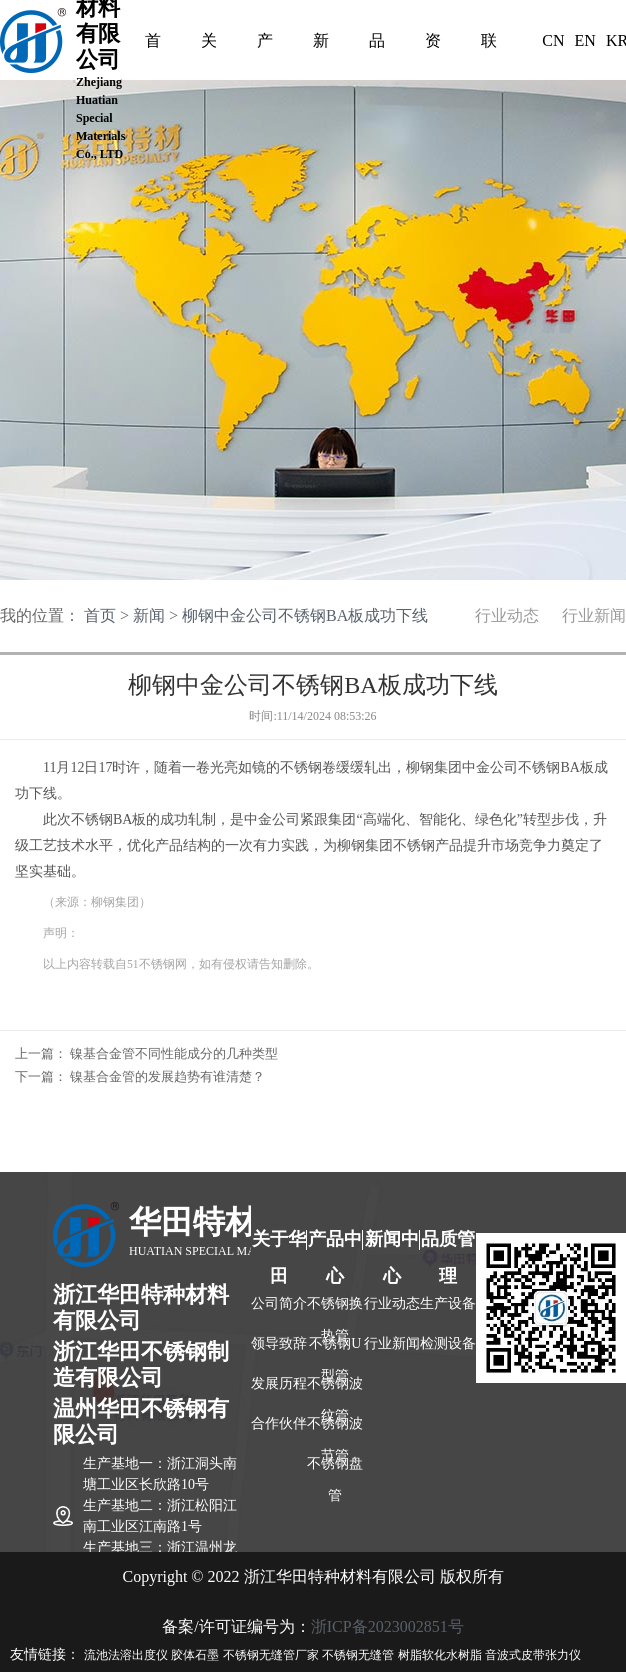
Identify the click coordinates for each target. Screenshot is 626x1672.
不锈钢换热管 (335, 1312)
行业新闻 (594, 615)
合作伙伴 (279, 1423)
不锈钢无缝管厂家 (271, 1655)
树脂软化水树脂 (440, 1655)
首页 (153, 45)
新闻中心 (321, 45)
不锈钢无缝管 (358, 1655)
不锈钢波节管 (335, 1432)
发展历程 (279, 1383)
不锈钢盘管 (335, 1472)
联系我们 (489, 45)
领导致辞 (279, 1343)
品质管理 (377, 45)
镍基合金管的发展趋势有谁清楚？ (167, 1076)
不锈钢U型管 (335, 1352)
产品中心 (265, 45)
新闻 (149, 615)
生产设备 (448, 1303)
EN (585, 40)
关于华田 (279, 1243)
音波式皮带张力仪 (533, 1655)
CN (553, 40)
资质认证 (433, 45)
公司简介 (279, 1303)
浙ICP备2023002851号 (387, 1626)
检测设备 (448, 1343)
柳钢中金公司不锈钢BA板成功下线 (305, 615)
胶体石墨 (195, 1655)
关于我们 (209, 45)
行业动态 (507, 615)
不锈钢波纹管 (335, 1392)
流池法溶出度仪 (126, 1655)
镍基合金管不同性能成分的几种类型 (174, 1053)
